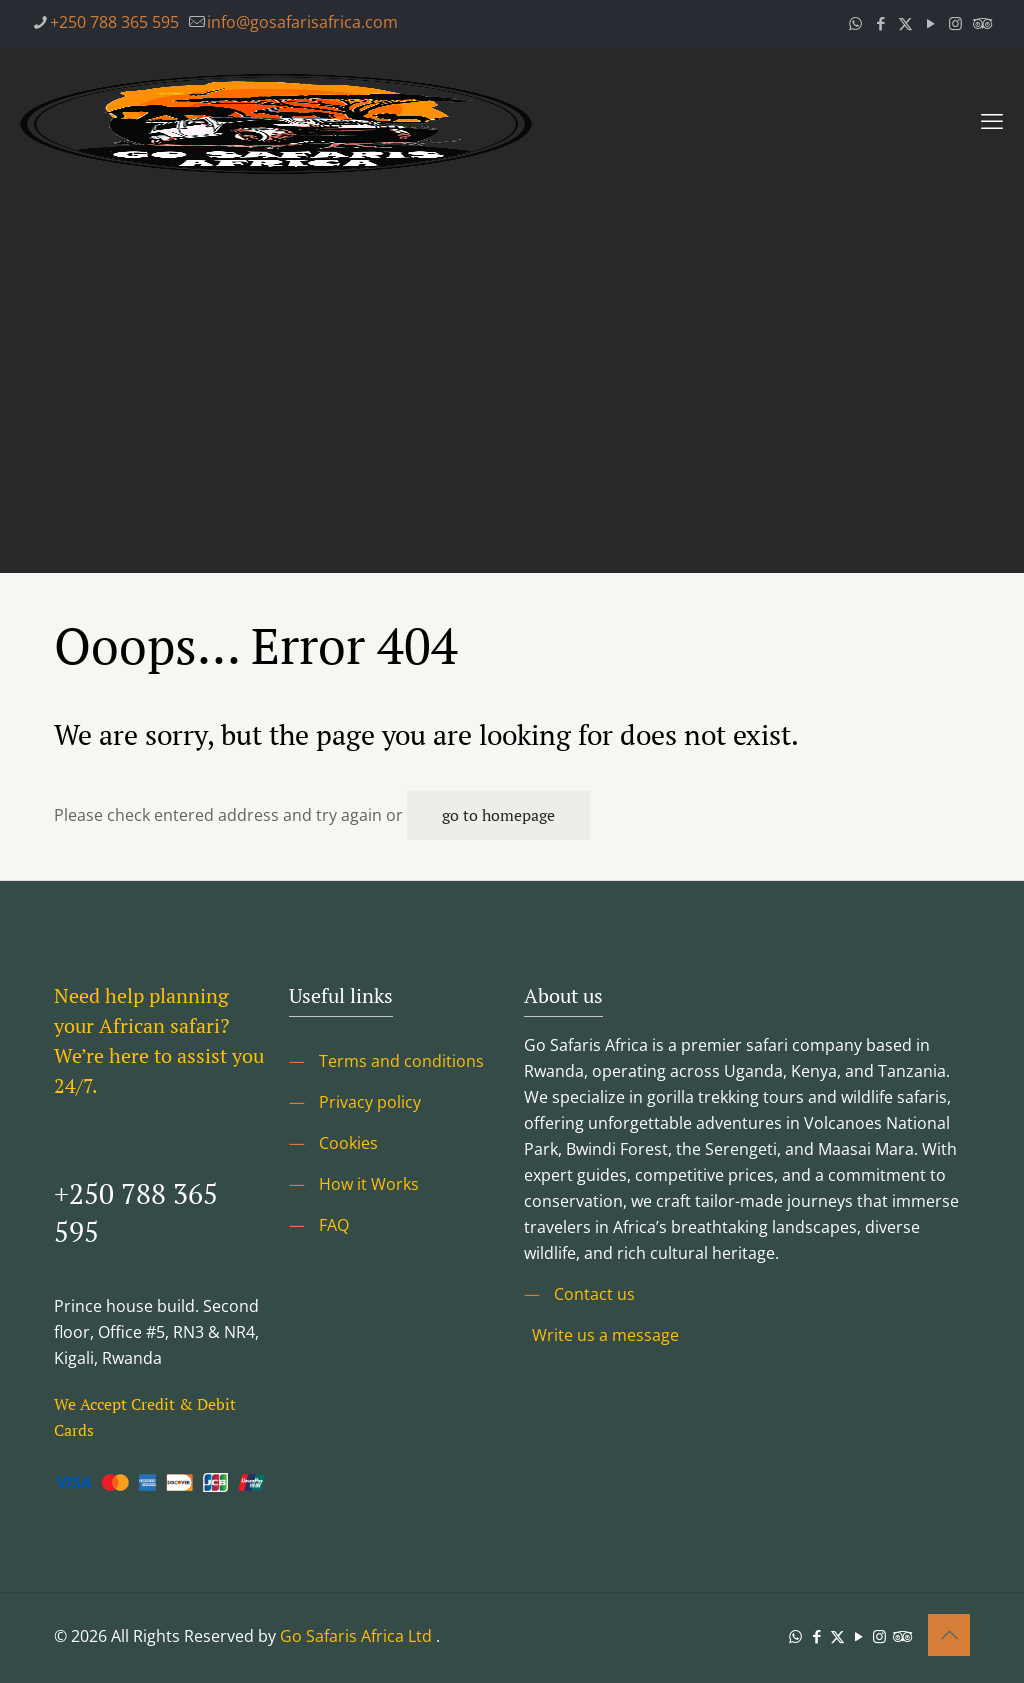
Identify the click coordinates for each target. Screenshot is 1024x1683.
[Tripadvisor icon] (980, 23)
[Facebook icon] (880, 23)
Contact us (594, 1294)
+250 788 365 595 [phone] (114, 22)
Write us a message (605, 1335)
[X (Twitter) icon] (905, 23)
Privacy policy (370, 1102)
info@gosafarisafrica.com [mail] (302, 22)
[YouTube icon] (930, 23)
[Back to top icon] (949, 1635)
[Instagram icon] (955, 23)
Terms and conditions (401, 1061)
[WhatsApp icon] (855, 23)
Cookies (348, 1143)
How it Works (369, 1184)
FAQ (334, 1225)
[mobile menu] (992, 120)
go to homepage (498, 815)
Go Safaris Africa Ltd (356, 1636)
